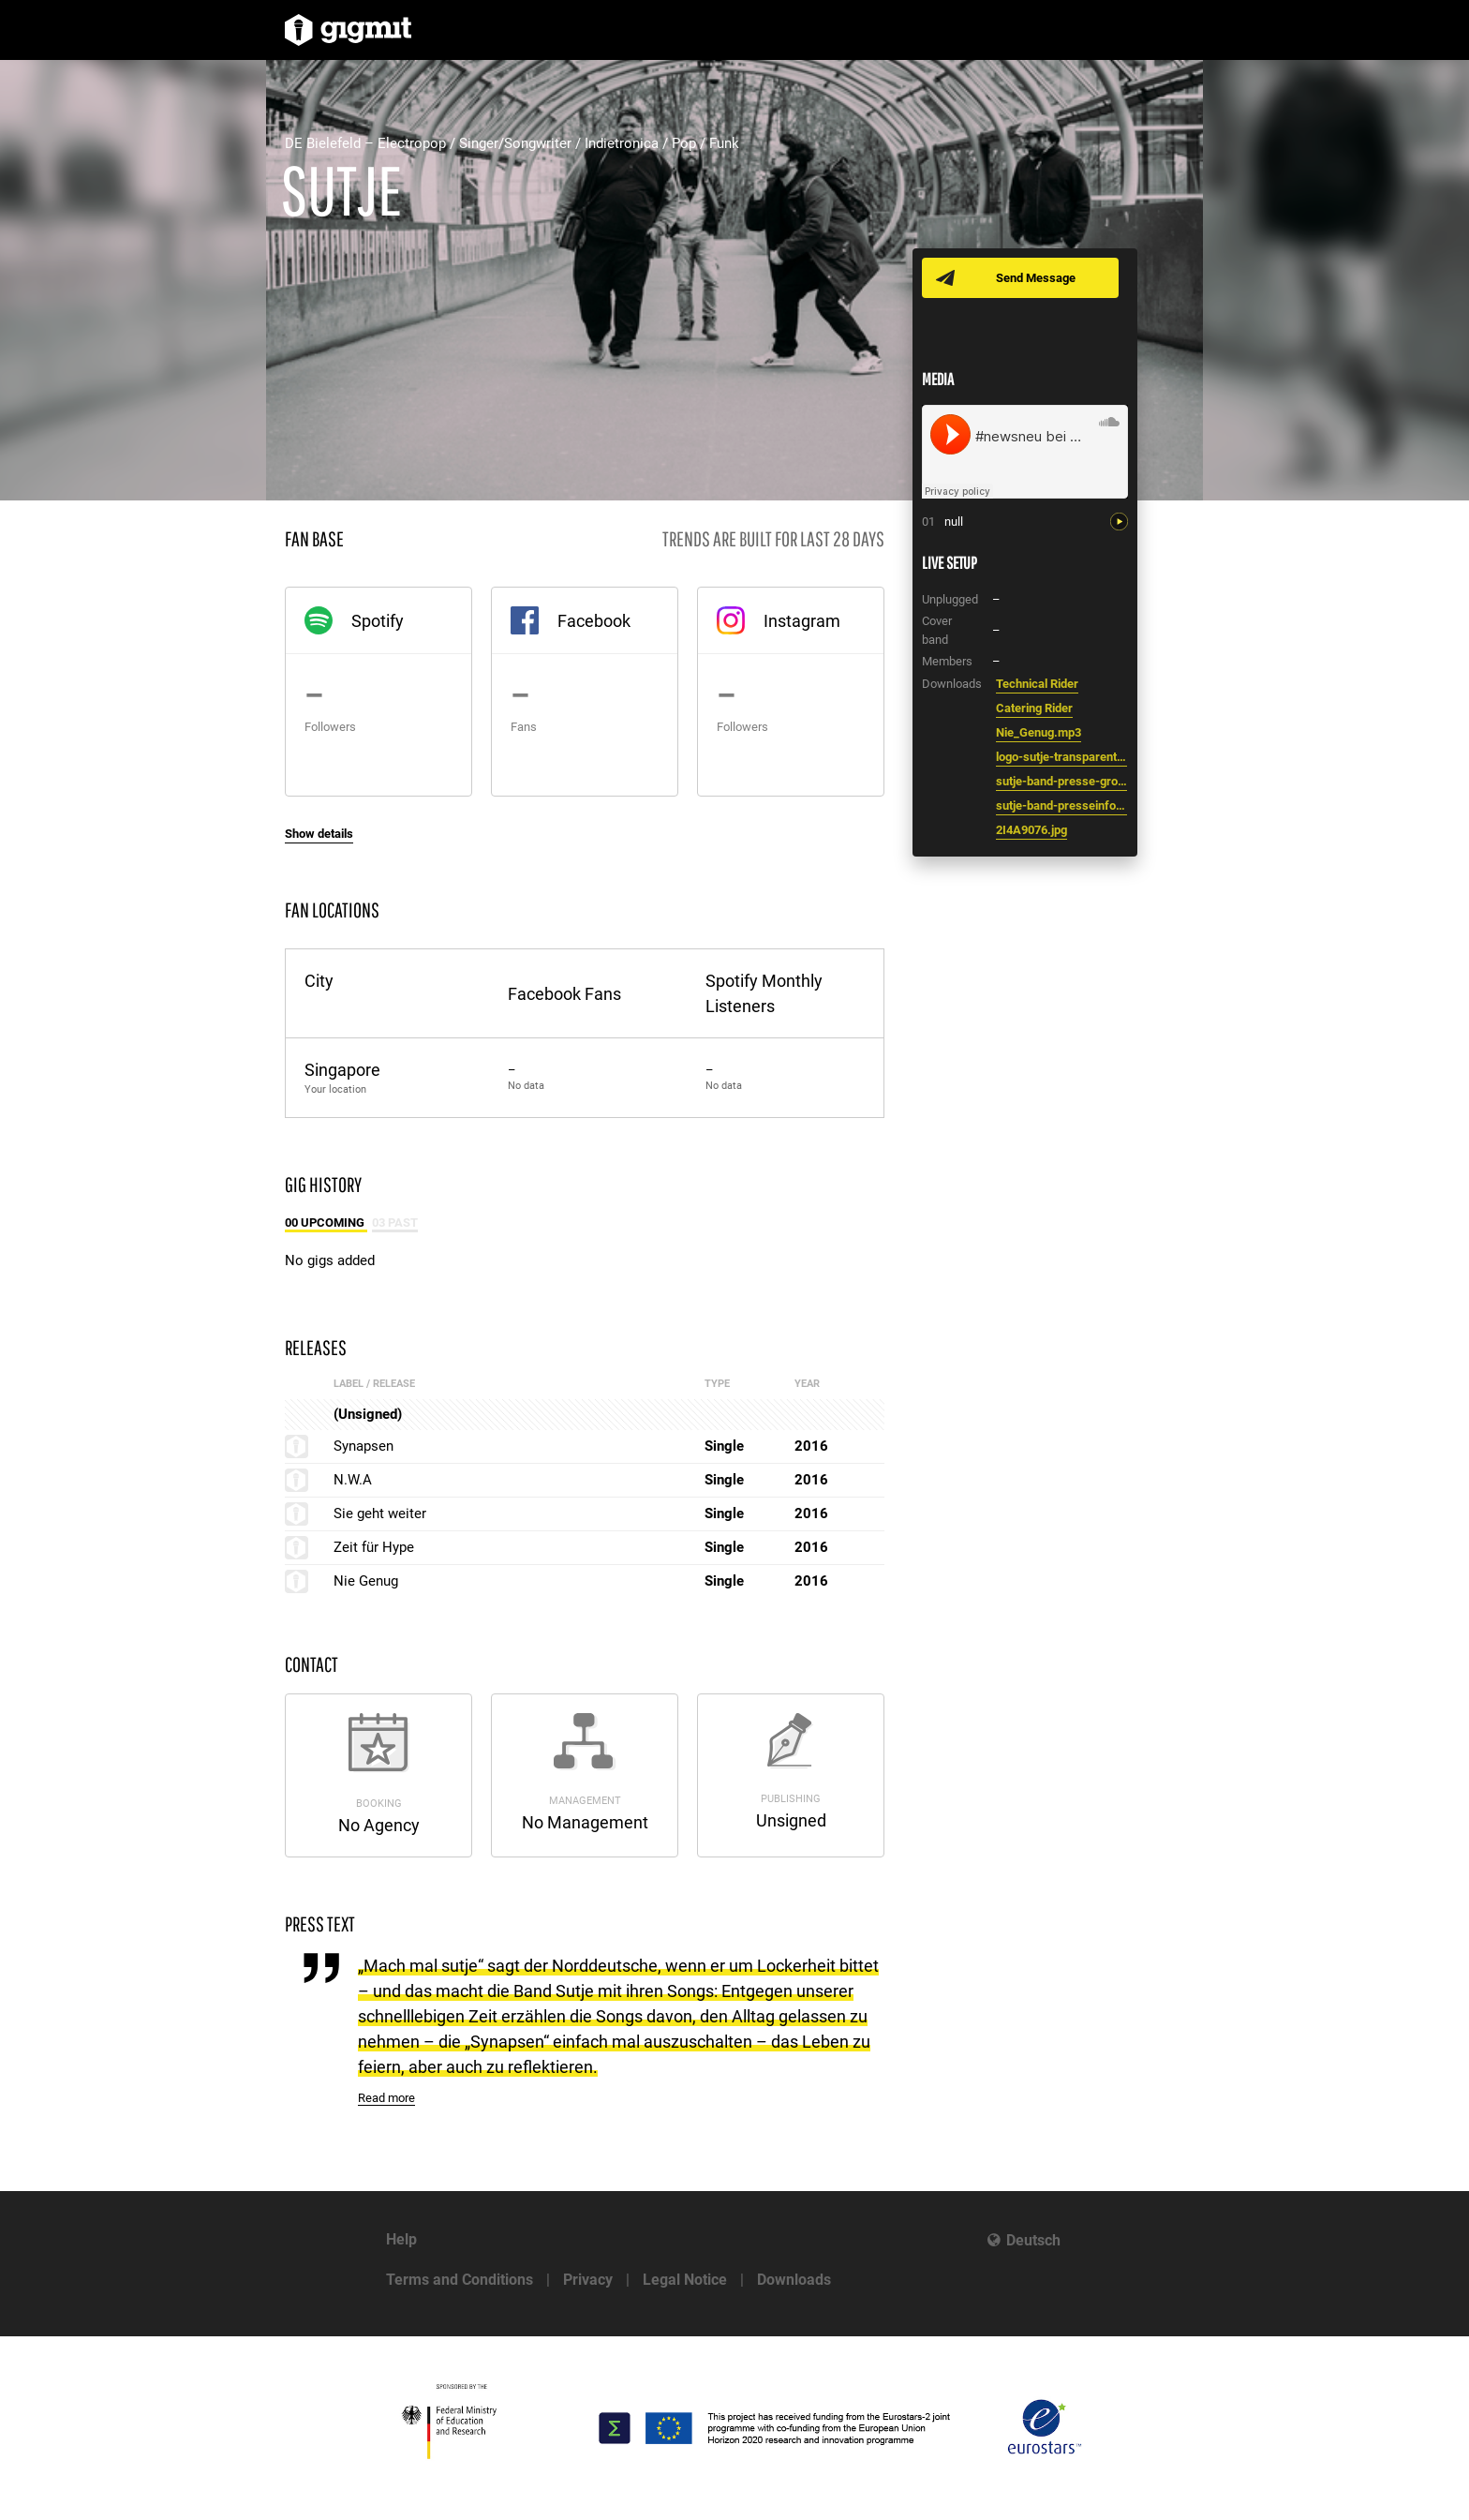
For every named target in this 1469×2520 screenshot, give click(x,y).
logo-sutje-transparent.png (1061, 757)
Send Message (1036, 278)
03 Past (395, 1222)
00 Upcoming (326, 1222)
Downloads (794, 2280)
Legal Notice (685, 2280)
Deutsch (1033, 2240)
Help (401, 2239)
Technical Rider (1037, 684)
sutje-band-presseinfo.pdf (1061, 805)
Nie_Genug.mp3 (1038, 732)
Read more (386, 2098)
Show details (319, 834)
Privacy (588, 2280)
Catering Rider (1034, 708)
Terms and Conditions (459, 2280)
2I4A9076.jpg (1031, 830)
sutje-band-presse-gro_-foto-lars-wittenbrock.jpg (1061, 781)
